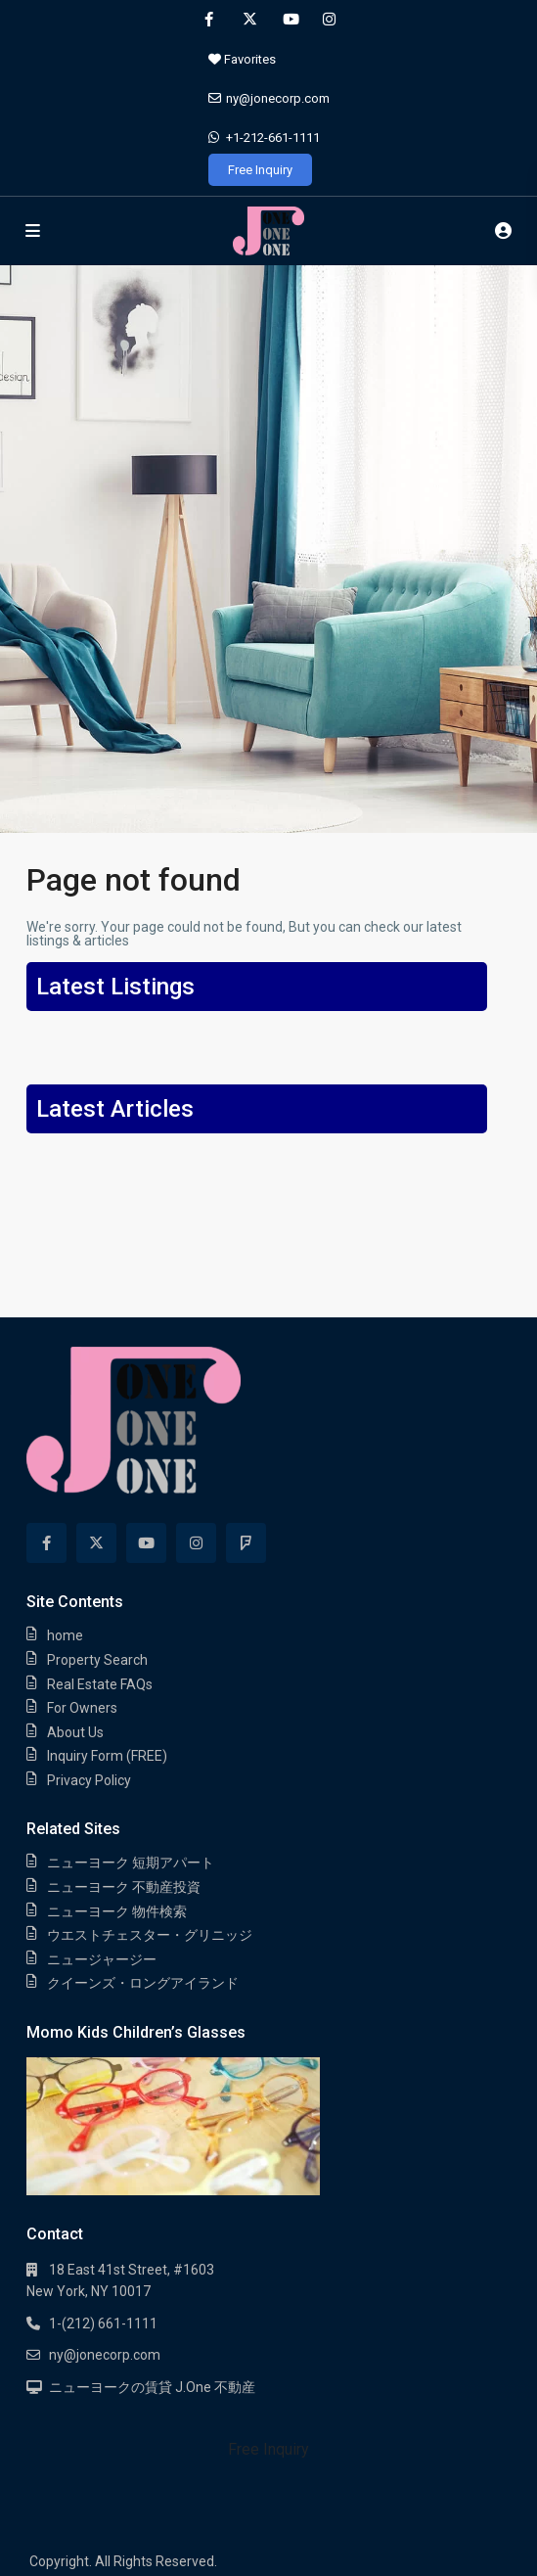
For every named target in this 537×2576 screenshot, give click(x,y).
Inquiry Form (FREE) (107, 1756)
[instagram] (329, 19)
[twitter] (249, 19)
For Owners (82, 1708)
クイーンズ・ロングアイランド (143, 1983)
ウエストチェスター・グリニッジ (149, 1935)
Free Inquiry (260, 169)
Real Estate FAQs (100, 1684)
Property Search (97, 1660)
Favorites (242, 59)
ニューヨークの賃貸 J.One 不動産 (152, 2387)
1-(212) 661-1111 (103, 2323)
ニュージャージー (102, 1959)
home (65, 1635)
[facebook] (209, 19)
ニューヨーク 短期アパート (130, 1862)
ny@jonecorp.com (278, 98)
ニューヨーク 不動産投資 (124, 1887)
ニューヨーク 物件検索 (117, 1911)
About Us (75, 1732)
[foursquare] (246, 1543)
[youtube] (289, 19)
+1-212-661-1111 (273, 137)
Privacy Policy (89, 1780)
